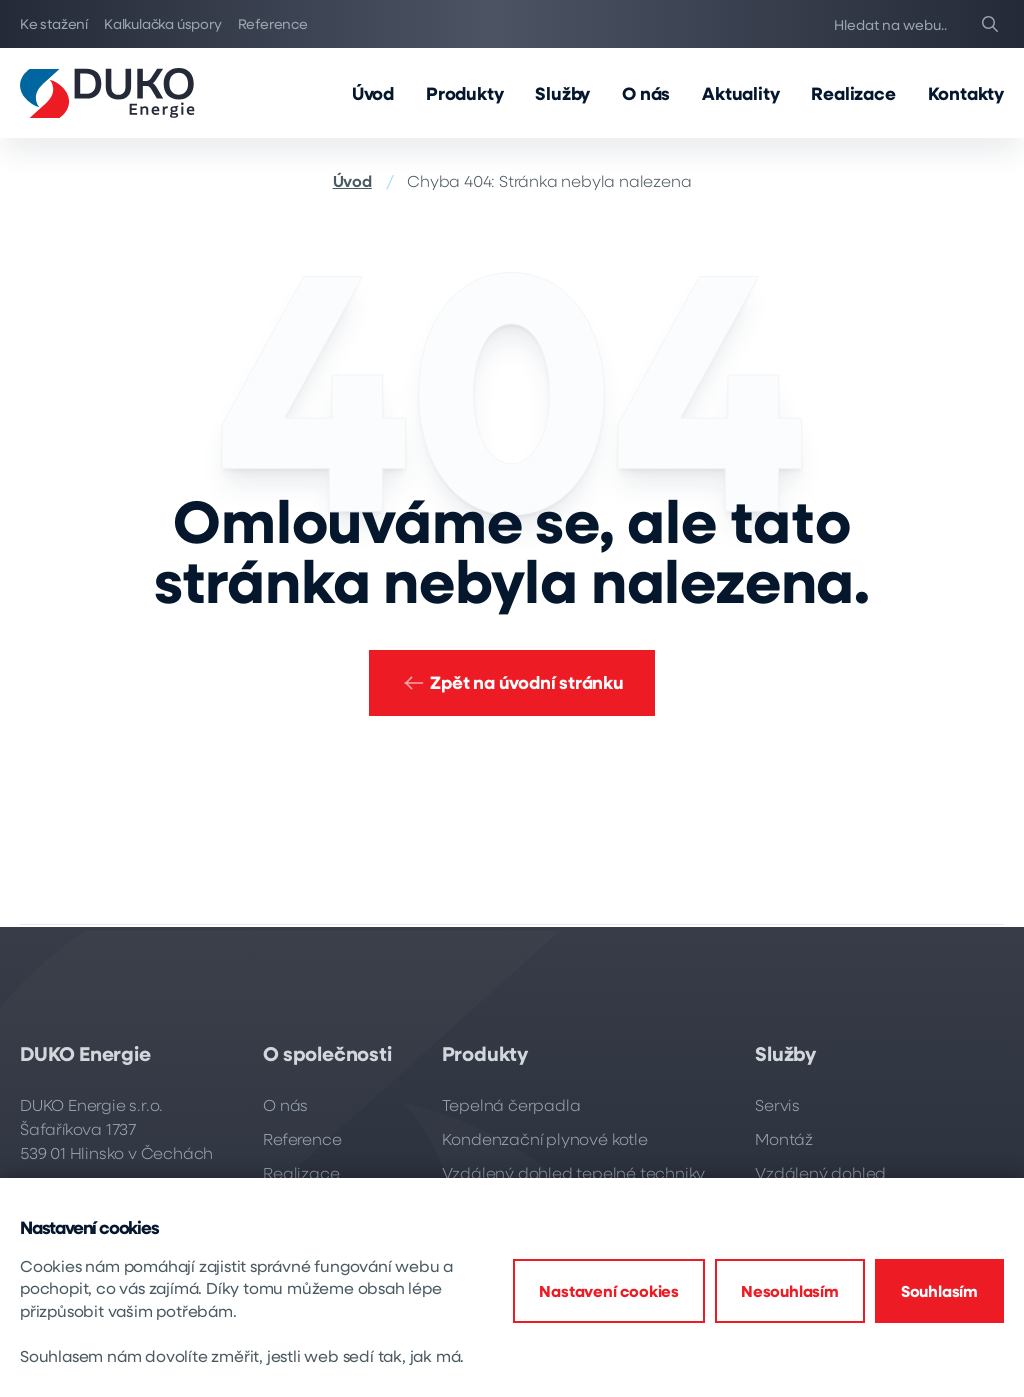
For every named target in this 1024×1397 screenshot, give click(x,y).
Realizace (853, 93)
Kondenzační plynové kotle (545, 1138)
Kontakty (966, 93)
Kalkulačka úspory (163, 23)
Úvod (373, 93)
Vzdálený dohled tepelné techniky (574, 1172)
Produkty (464, 93)
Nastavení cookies (609, 1291)
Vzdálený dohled (820, 1172)
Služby (562, 93)
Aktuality (740, 93)
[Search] (990, 24)
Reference (273, 23)
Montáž (784, 1138)
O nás (646, 93)
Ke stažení (54, 23)
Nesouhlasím (790, 1291)
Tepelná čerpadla (511, 1104)
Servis (777, 1104)
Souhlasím (939, 1291)
